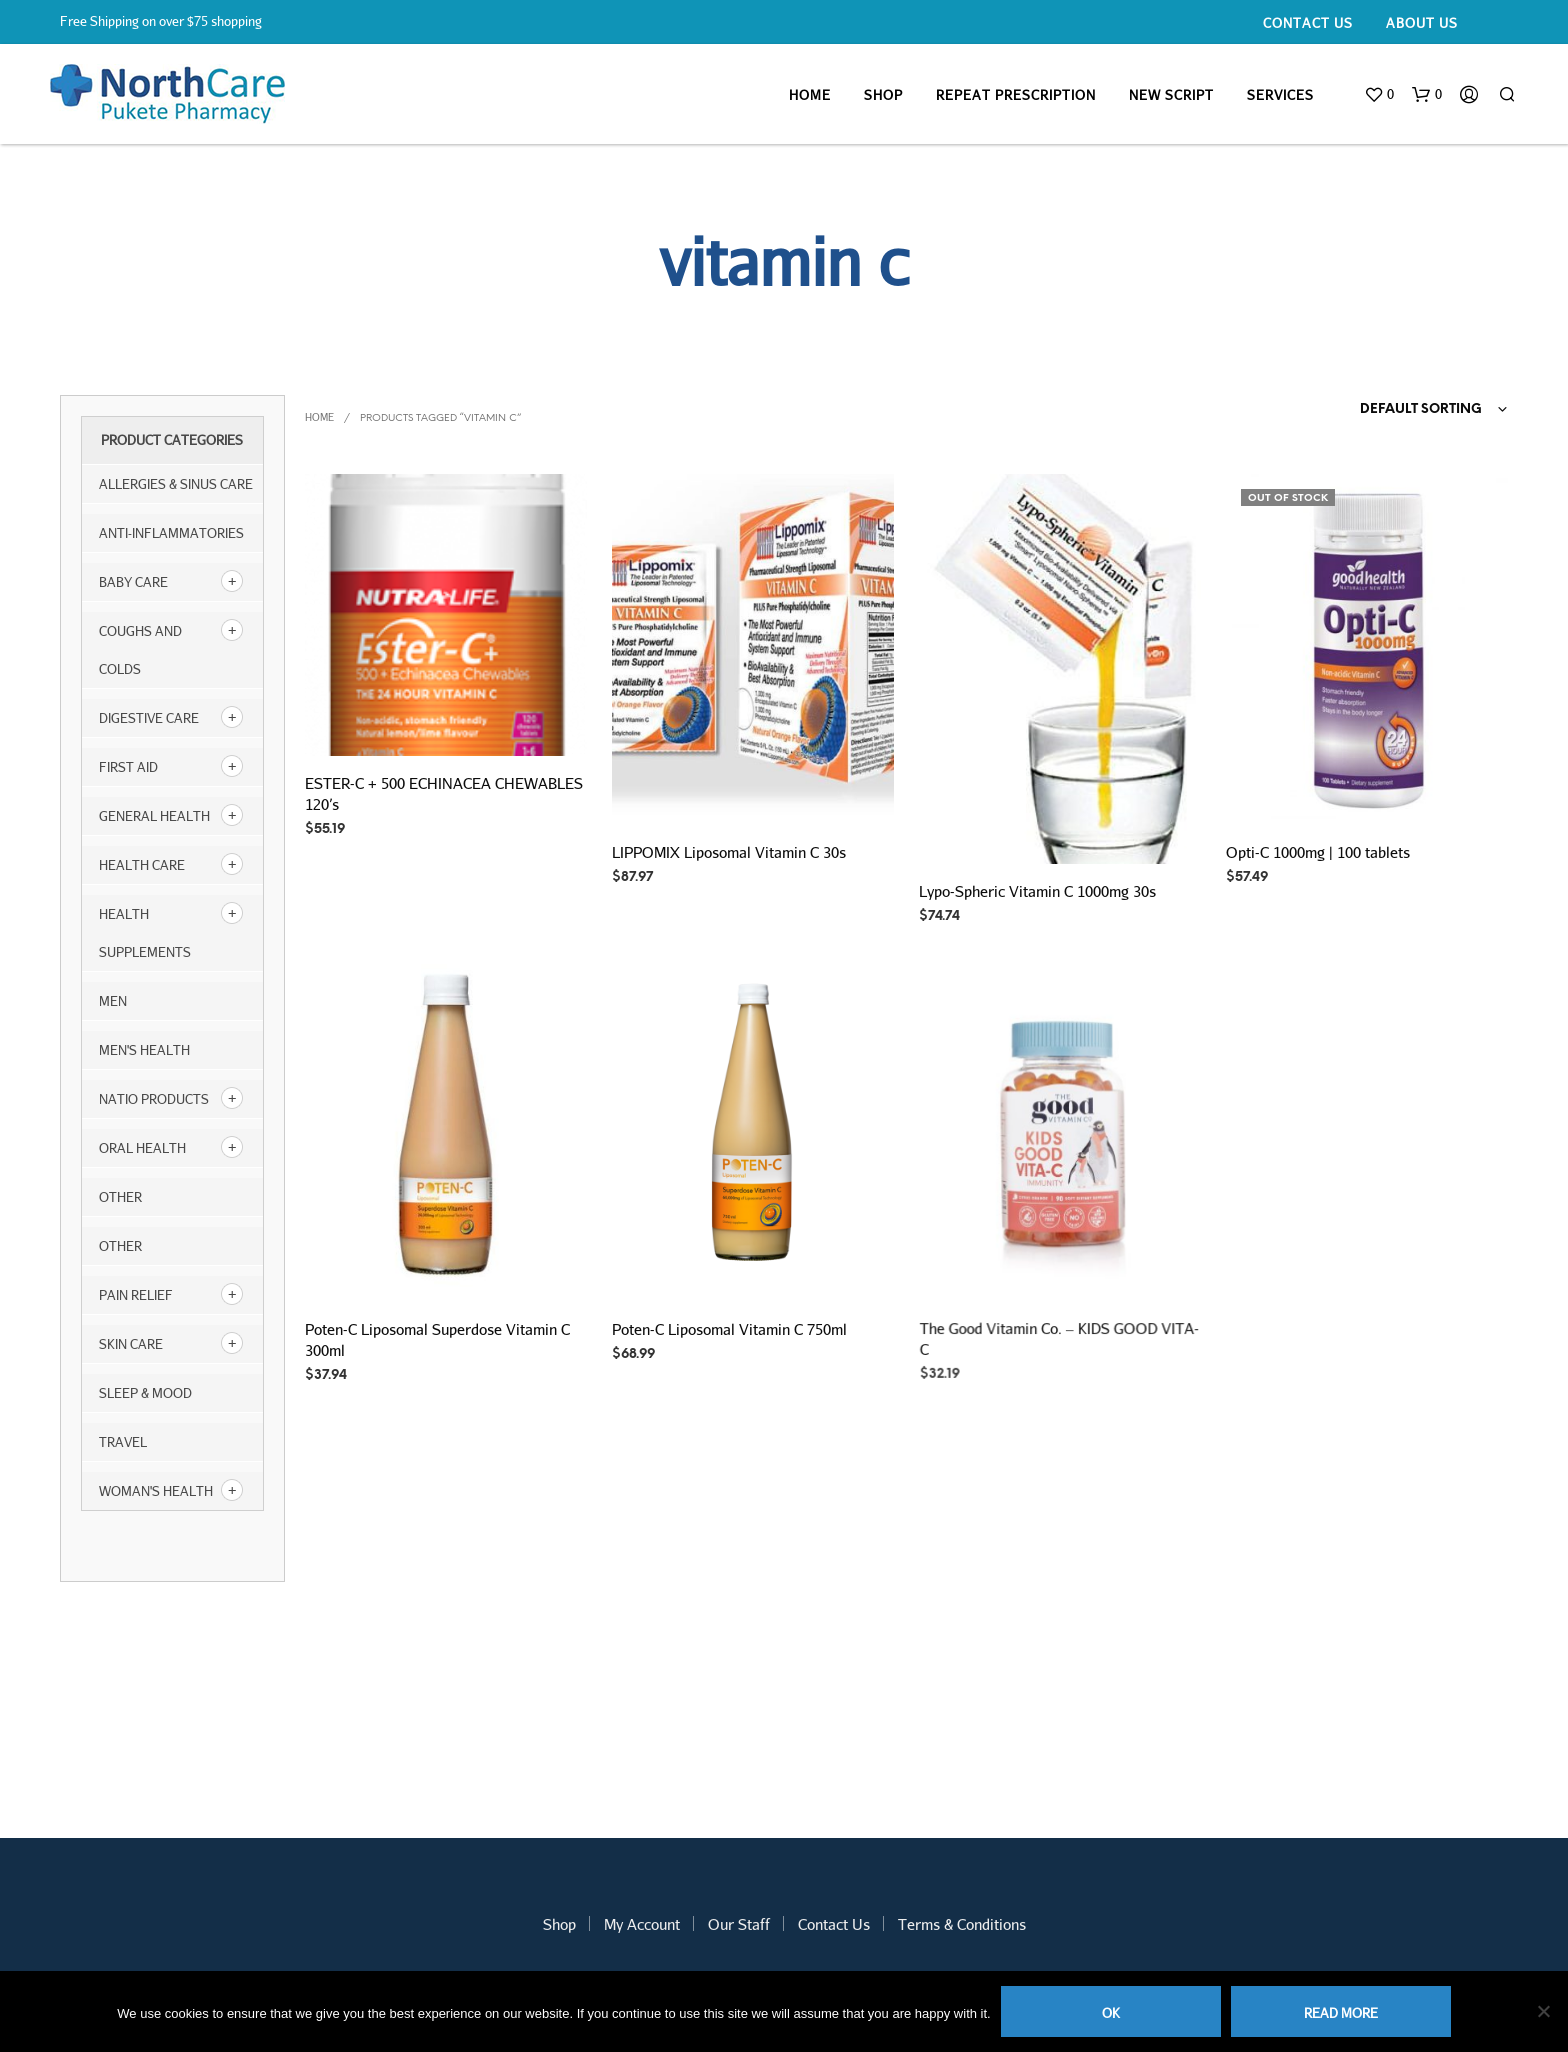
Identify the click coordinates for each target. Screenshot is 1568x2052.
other (120, 1197)
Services (1280, 95)
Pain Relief (136, 1295)
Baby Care (133, 582)
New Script (1171, 95)
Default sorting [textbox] (1421, 409)
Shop (883, 95)
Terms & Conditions (962, 1924)
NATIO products (154, 1099)
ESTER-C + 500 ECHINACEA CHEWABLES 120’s (444, 793)
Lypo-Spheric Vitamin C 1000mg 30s (1037, 891)
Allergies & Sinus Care (176, 484)
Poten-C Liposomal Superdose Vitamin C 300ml (437, 1339)
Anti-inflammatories (171, 533)
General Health (154, 816)
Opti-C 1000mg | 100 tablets (1318, 851)
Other (120, 1246)
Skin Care (131, 1344)
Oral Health (142, 1148)
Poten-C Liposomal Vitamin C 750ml (730, 1320)
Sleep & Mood (145, 1393)
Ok (1111, 2013)
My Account (642, 1924)
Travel (123, 1442)
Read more (1341, 2013)
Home (810, 95)
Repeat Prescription (1016, 95)
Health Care (142, 865)
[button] (1379, 95)
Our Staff (739, 1924)
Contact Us (1308, 23)
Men (113, 1001)
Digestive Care (149, 718)
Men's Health (144, 1050)
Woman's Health (156, 1491)
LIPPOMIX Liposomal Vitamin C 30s (729, 851)
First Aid (128, 767)
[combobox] (1395, 410)
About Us (1422, 23)
